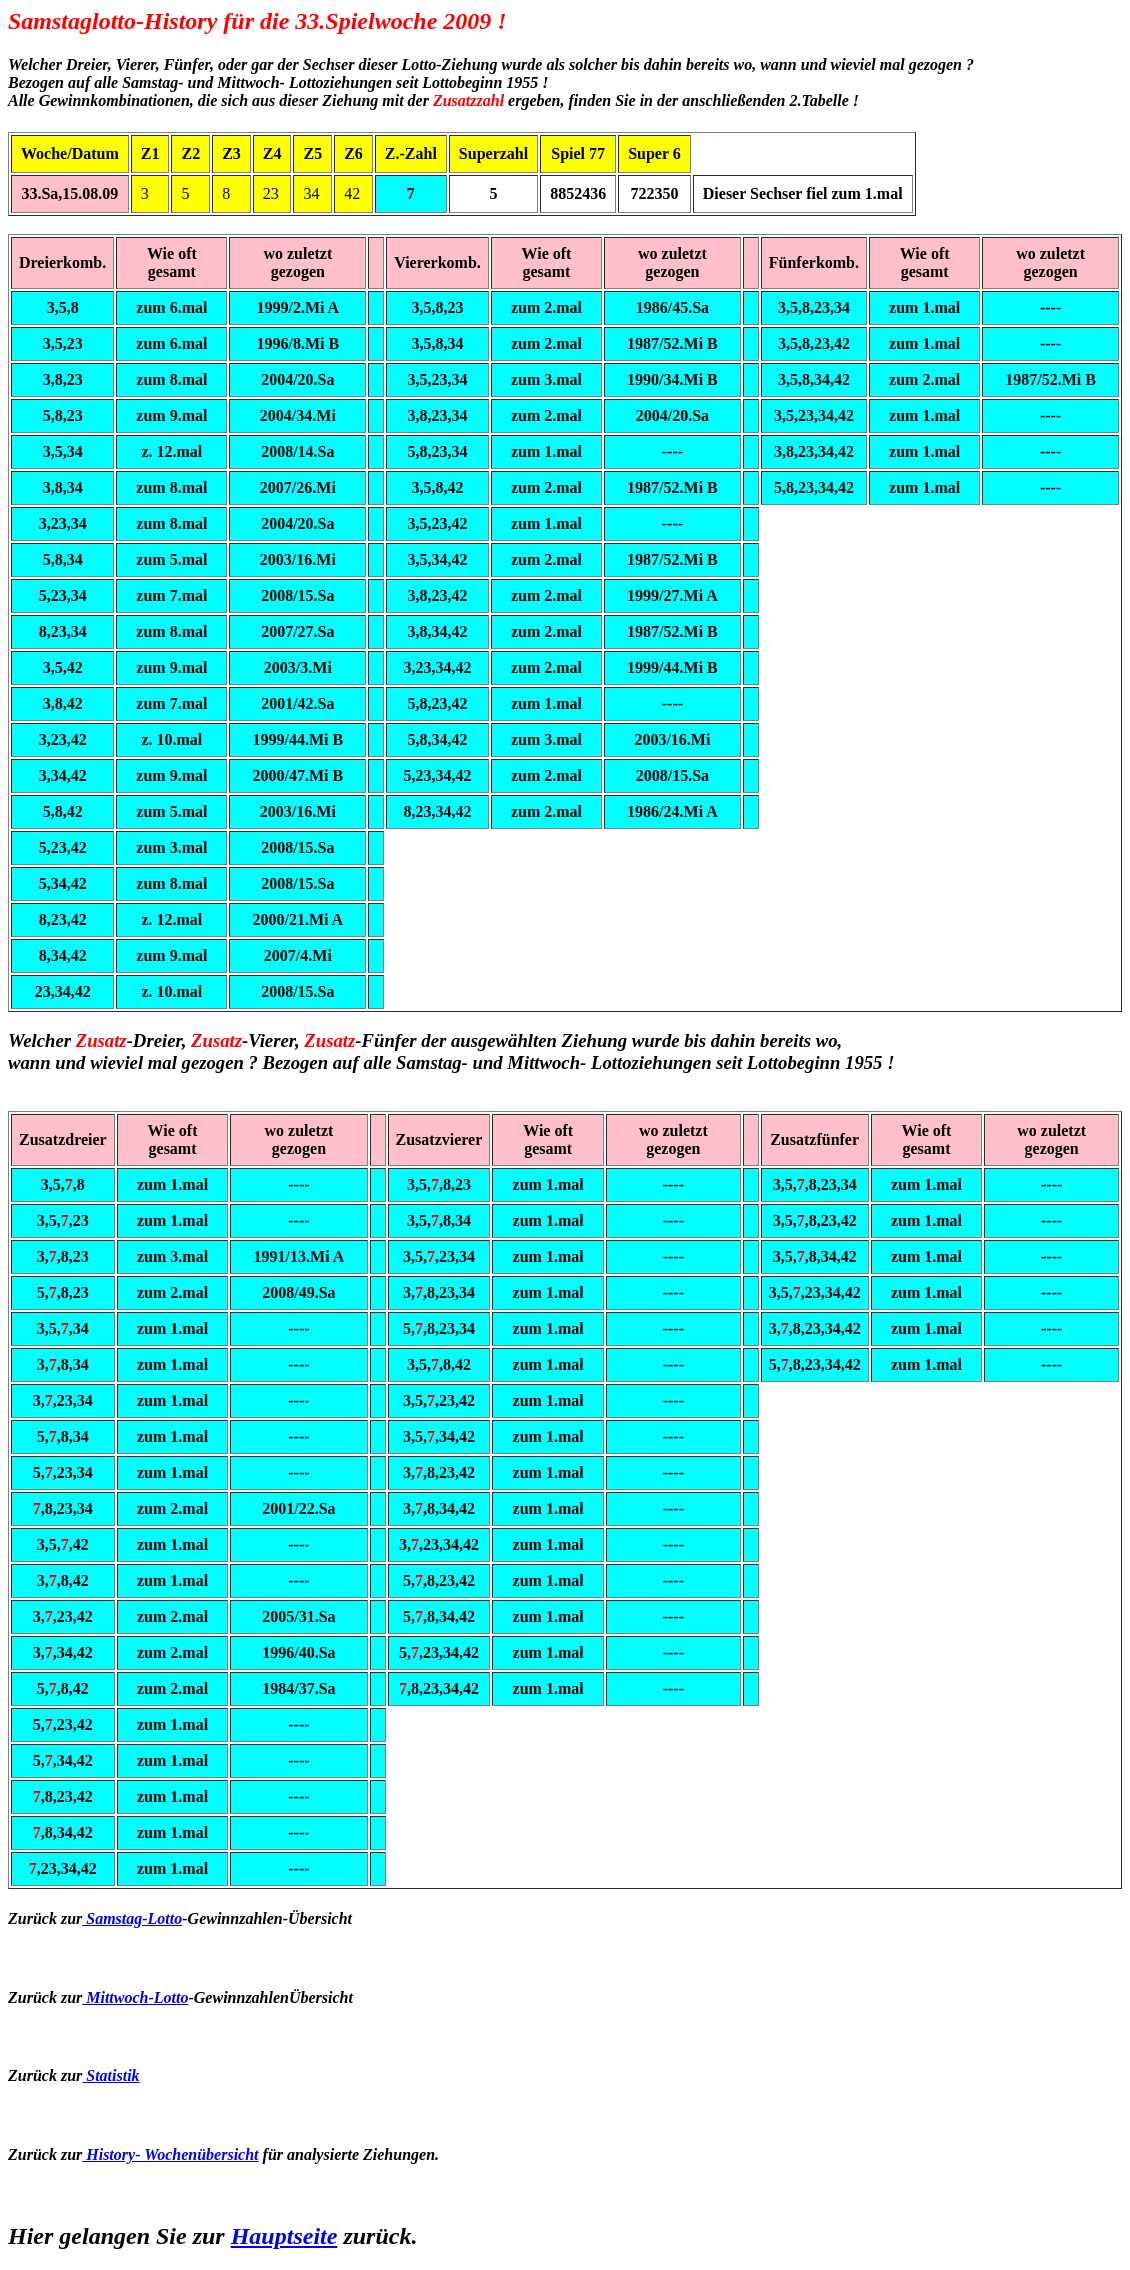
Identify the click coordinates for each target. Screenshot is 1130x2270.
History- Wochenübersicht (170, 2154)
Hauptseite (284, 2236)
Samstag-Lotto (132, 1918)
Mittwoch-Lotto (135, 1997)
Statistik (110, 2075)
